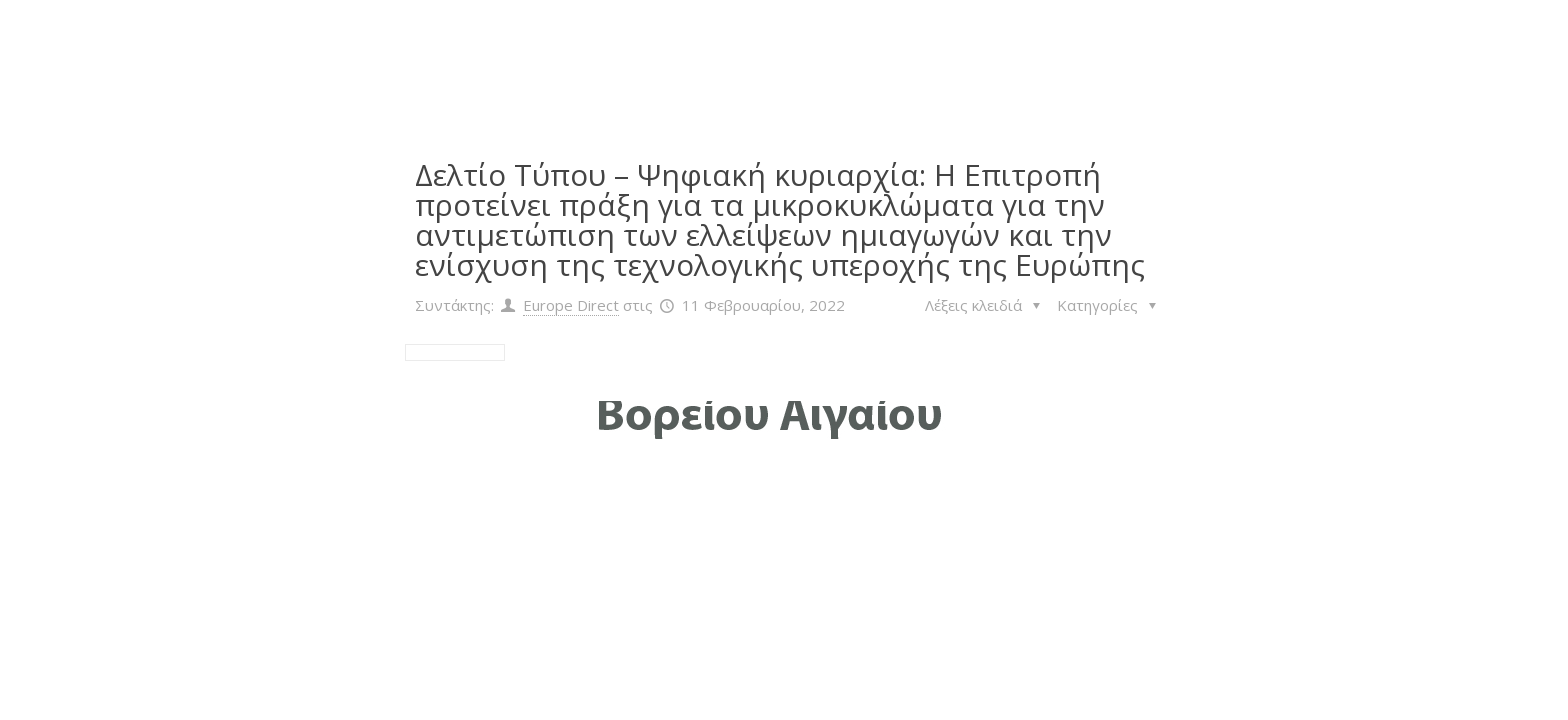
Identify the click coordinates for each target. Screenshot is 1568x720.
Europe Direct (571, 305)
